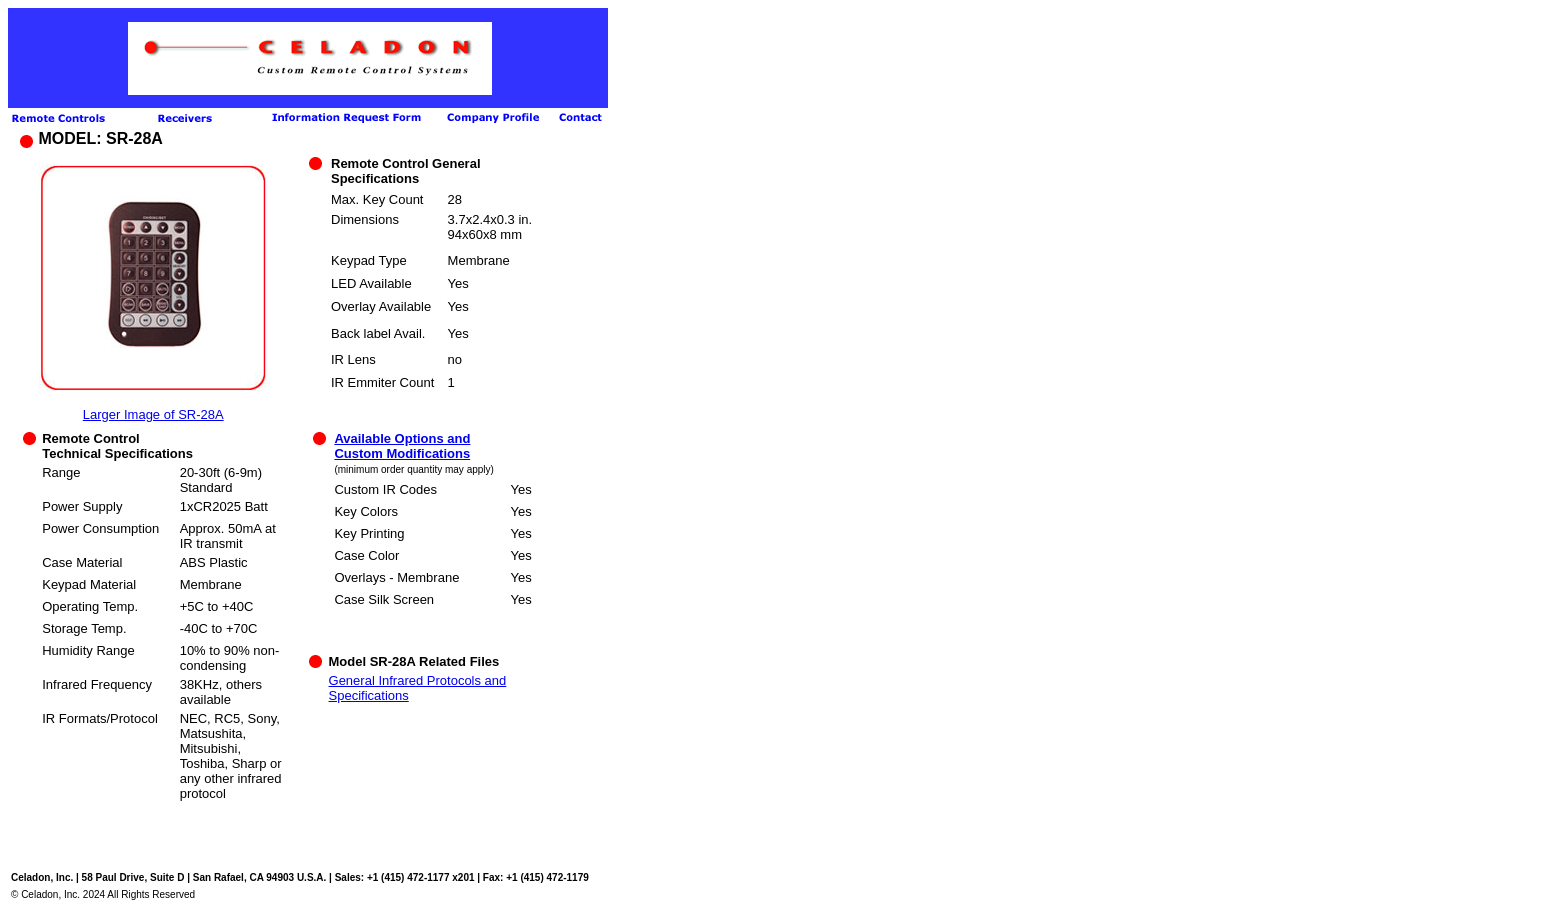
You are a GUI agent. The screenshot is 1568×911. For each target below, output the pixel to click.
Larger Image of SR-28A (153, 414)
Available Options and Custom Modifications (402, 446)
